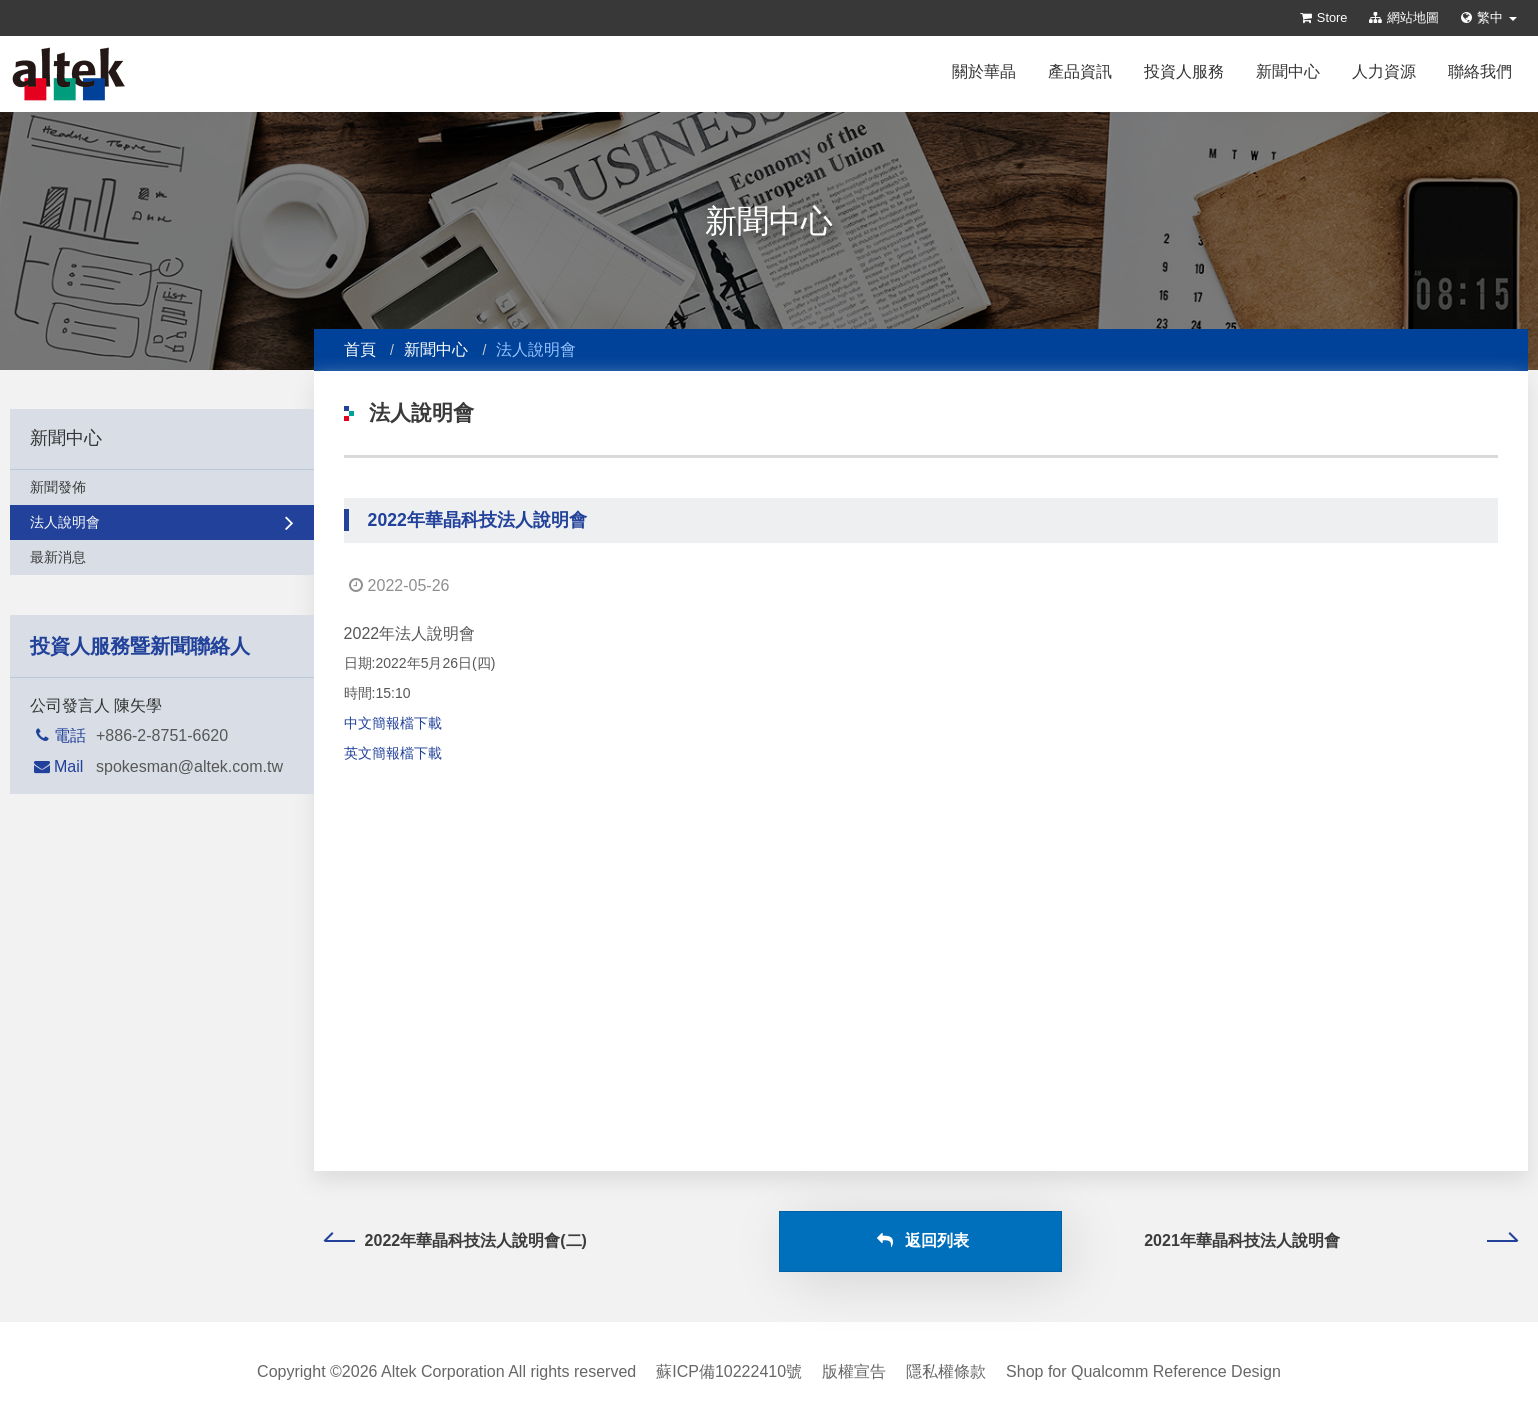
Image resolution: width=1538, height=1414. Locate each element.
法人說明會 (162, 522)
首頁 (360, 349)
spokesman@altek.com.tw (189, 766)
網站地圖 (1404, 17)
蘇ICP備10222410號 (729, 1371)
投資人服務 (1184, 71)
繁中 (1489, 17)
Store (1324, 17)
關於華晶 (984, 71)
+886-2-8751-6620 (162, 735)
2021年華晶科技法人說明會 (1330, 1240)
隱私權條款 (946, 1371)
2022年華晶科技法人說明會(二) (456, 1240)
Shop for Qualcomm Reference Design (1143, 1371)
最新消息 (162, 557)
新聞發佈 (162, 487)
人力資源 (1384, 71)
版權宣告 (854, 1371)
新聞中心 (1288, 71)
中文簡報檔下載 (393, 723)
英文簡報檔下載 (393, 753)
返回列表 (921, 1240)
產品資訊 (1080, 71)
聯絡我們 (1480, 71)
